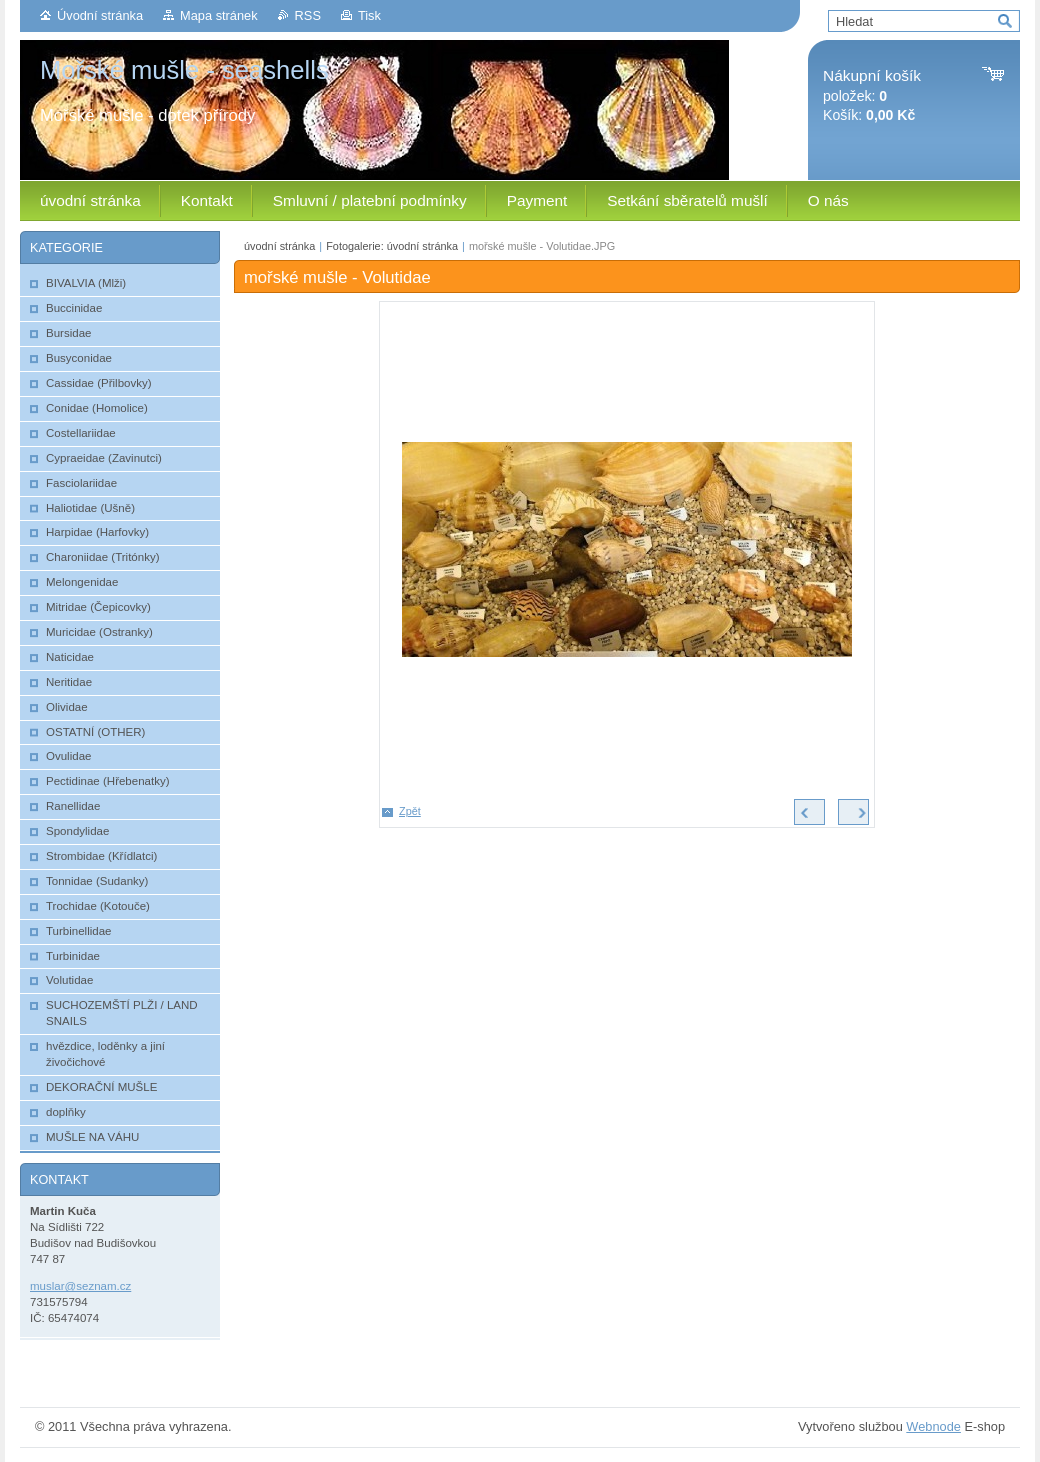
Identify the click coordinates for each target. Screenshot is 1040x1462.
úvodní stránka (279, 246)
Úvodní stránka (100, 15)
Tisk (369, 15)
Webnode (933, 1426)
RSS (308, 15)
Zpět (410, 811)
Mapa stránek (219, 15)
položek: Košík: (872, 95)
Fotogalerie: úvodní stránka (392, 246)
